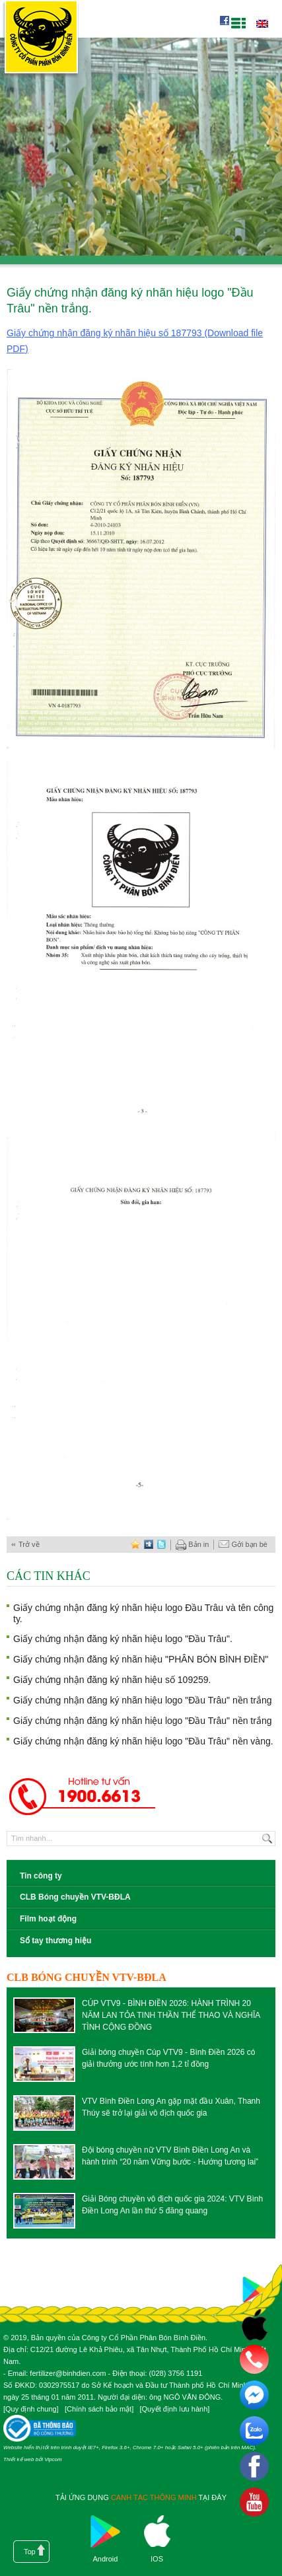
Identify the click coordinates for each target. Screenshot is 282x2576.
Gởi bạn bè (243, 1545)
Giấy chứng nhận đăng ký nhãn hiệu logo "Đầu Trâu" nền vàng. (143, 1741)
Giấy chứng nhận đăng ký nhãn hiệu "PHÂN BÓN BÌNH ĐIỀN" (140, 1659)
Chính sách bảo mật (99, 2409)
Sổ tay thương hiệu (55, 1940)
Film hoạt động (48, 1918)
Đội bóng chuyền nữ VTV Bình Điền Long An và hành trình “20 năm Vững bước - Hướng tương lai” (170, 2155)
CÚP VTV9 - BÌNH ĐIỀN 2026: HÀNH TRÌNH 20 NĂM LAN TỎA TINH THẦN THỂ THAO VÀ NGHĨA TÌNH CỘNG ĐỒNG (171, 2015)
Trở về (29, 1544)
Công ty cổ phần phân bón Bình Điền (41, 39)
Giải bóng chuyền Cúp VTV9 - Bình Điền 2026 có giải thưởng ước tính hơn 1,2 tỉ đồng (168, 2058)
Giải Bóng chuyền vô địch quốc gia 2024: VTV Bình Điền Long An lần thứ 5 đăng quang (172, 2204)
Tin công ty (41, 1875)
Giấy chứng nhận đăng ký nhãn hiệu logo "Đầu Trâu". (122, 1638)
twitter (161, 1545)
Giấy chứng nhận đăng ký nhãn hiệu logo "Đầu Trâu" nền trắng (142, 1700)
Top (30, 2552)
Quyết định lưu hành (174, 2409)
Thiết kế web (18, 2459)
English (261, 24)
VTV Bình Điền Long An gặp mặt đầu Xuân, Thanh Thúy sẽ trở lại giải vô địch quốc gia (171, 2107)
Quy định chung (31, 2409)
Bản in (192, 1545)
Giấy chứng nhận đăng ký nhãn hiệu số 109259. (112, 1679)
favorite (135, 1545)
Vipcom (53, 2459)
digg (148, 1545)
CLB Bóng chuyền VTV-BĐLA (75, 1897)
